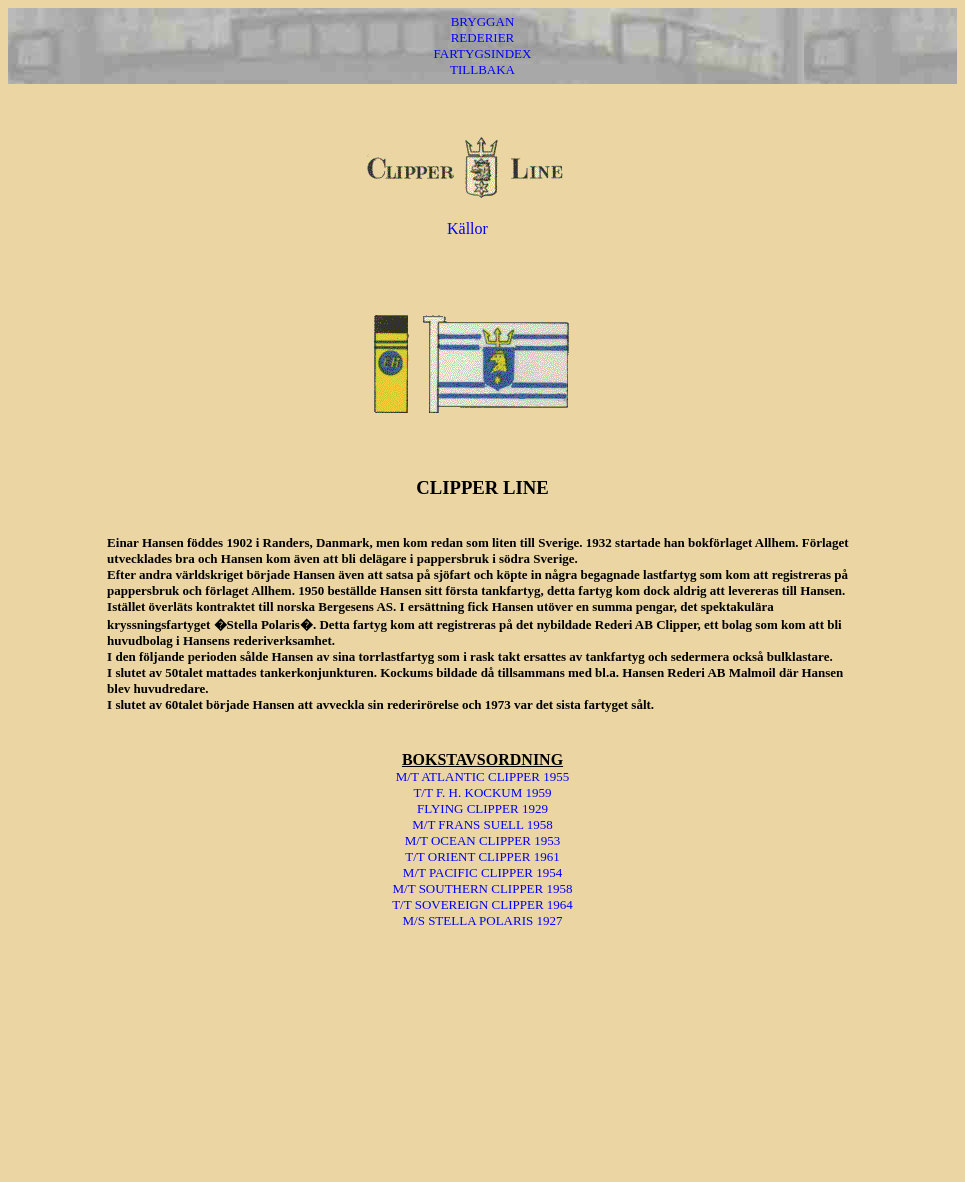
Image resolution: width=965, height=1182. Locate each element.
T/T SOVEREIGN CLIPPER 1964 (482, 904)
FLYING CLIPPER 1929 (482, 808)
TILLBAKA (482, 69)
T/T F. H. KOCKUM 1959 (482, 792)
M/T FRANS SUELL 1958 (482, 824)
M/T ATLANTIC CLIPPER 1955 (482, 776)
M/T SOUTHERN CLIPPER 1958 (483, 888)
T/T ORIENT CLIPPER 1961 (482, 856)
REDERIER (483, 37)
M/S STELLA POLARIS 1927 (482, 920)
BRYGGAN (483, 21)
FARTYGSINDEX (483, 53)
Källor (467, 228)
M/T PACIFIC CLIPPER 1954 (482, 872)
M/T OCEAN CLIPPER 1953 (482, 840)
